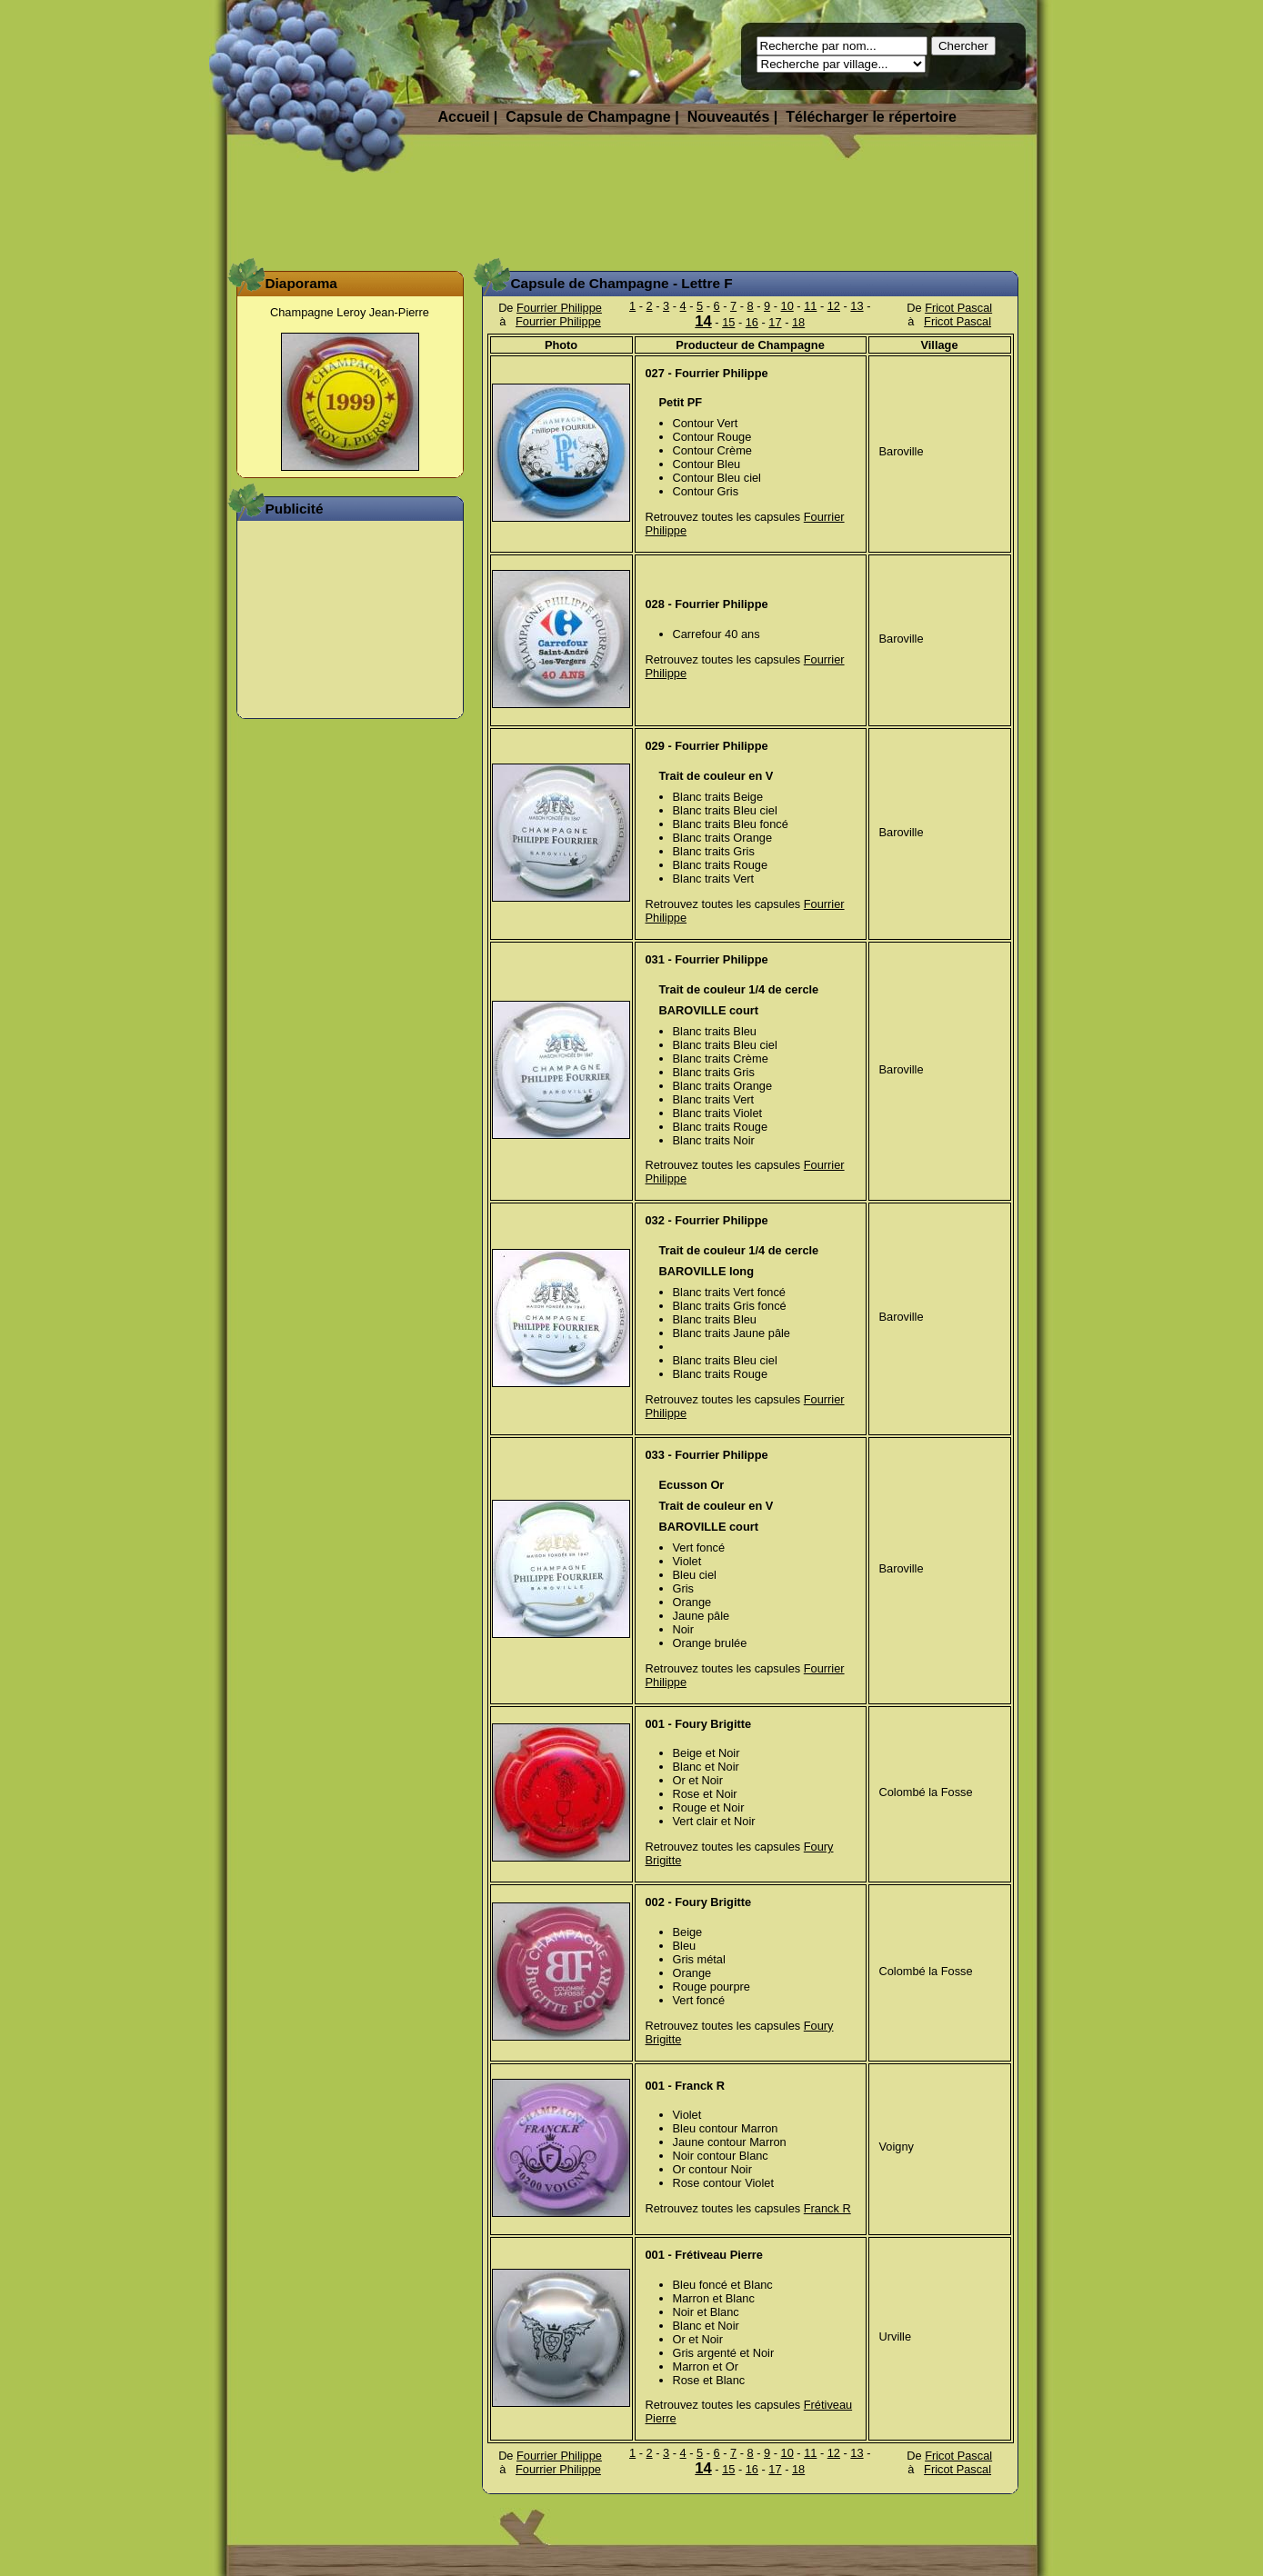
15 (728, 322)
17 (774, 322)
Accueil (464, 117)
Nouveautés (728, 117)
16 (752, 322)
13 (856, 306)
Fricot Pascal (958, 308)
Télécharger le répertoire (871, 117)
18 (798, 322)
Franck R (827, 2208)
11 (810, 306)
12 (833, 306)
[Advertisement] (632, 214)
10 (787, 306)
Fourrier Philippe (559, 308)
